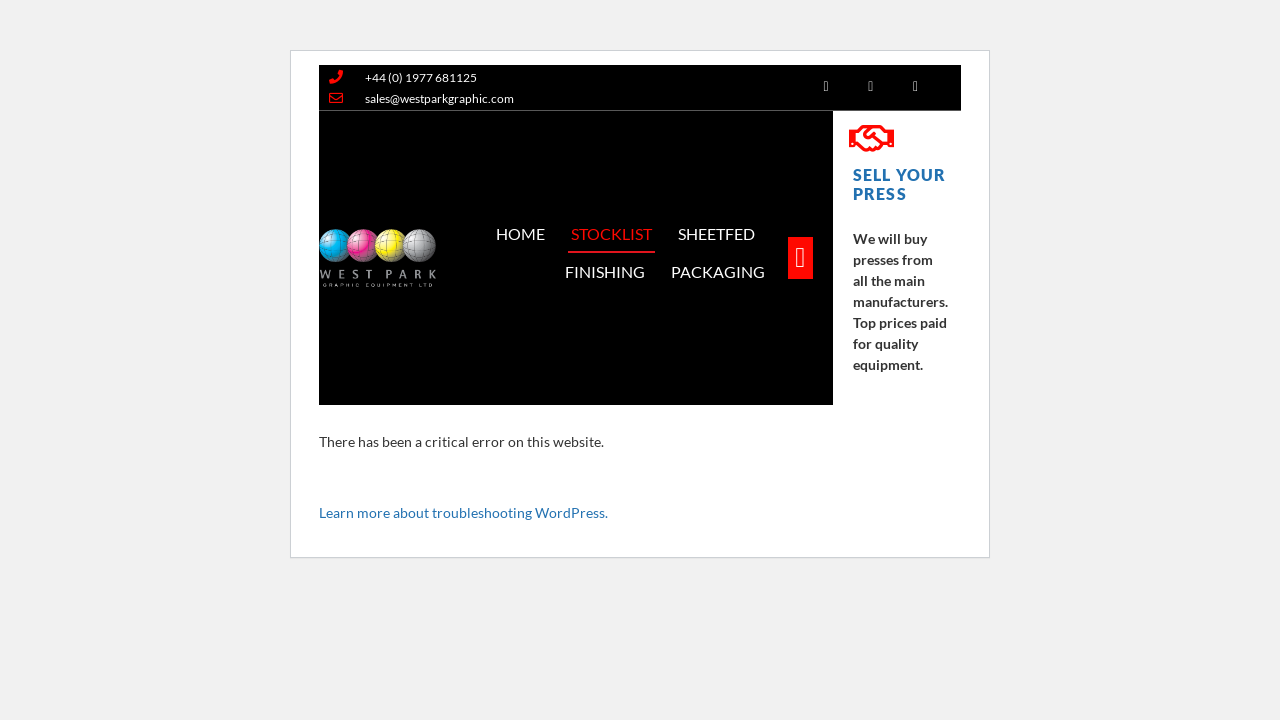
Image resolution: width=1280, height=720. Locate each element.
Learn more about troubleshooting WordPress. (463, 512)
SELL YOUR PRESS (899, 184)
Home (520, 233)
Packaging (718, 271)
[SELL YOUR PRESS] (871, 139)
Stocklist (611, 233)
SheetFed (716, 233)
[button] (800, 258)
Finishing (605, 271)
